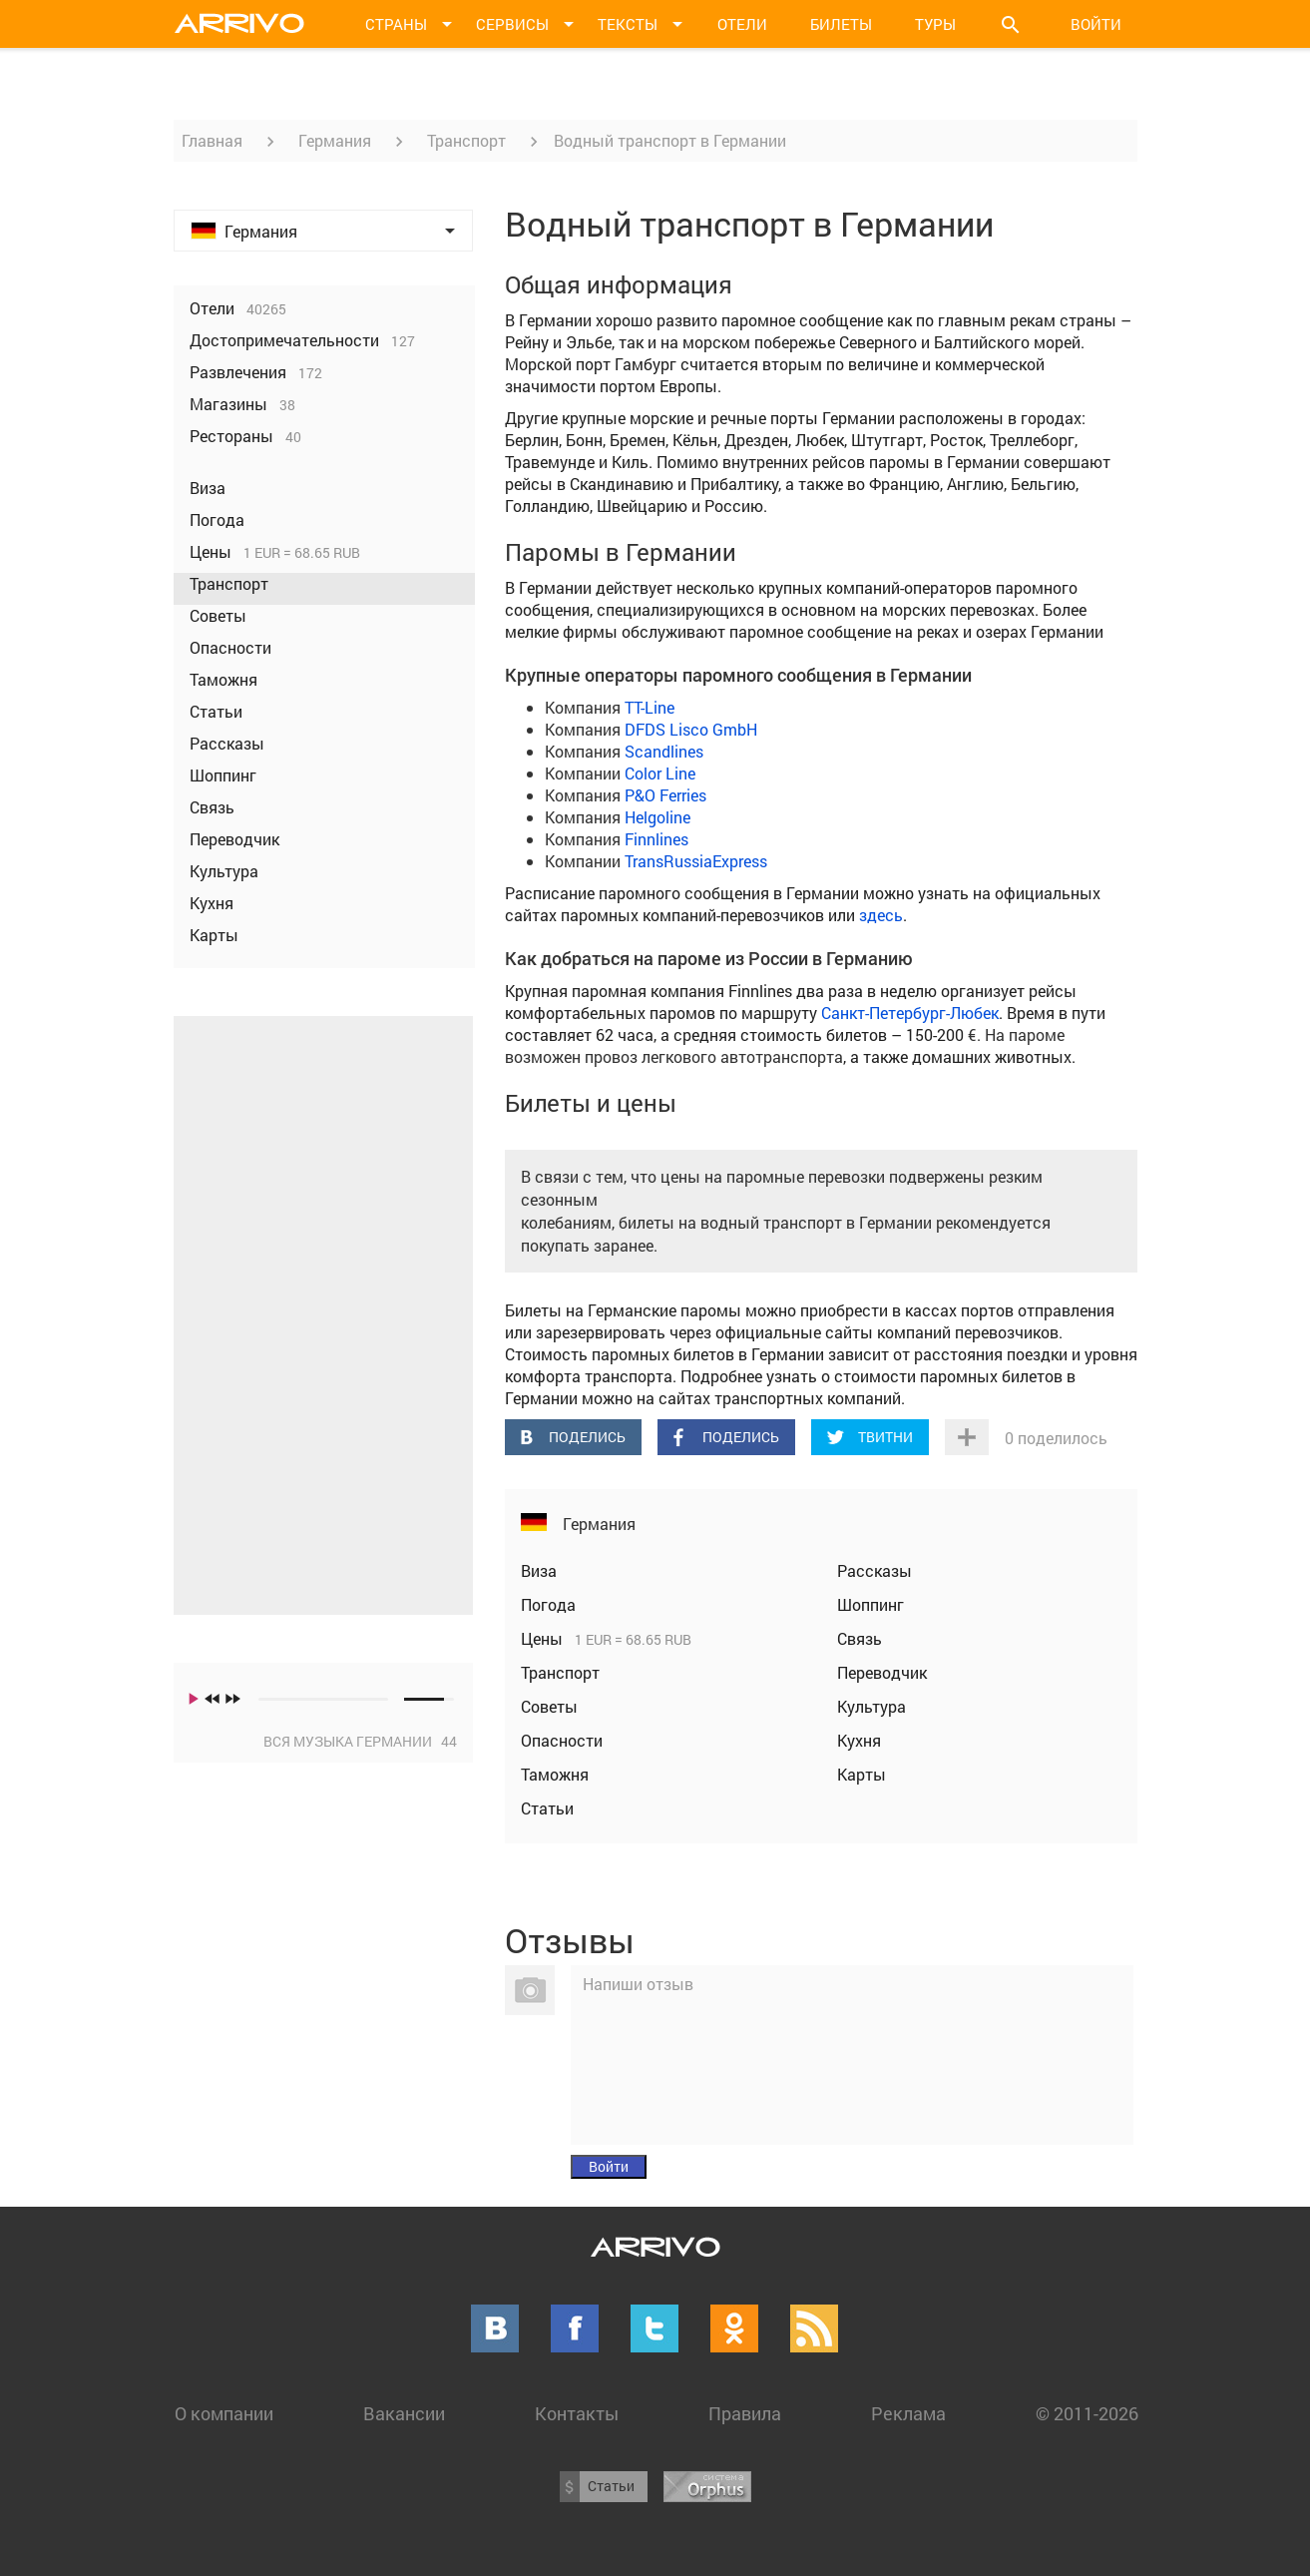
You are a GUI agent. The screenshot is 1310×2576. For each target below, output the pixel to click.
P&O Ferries (665, 794)
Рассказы (874, 1570)
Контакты (577, 2413)
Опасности (562, 1740)
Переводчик (882, 1672)
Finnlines (656, 838)
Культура (871, 1706)
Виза (539, 1570)
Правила (744, 2413)
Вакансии (404, 2413)
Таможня (555, 1774)
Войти (1096, 24)
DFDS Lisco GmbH (691, 729)
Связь (859, 1638)
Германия (334, 140)
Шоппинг (870, 1604)
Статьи (547, 1808)
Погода (548, 1604)
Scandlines (664, 751)
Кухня (859, 1740)
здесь (881, 914)
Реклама (908, 2413)
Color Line (660, 773)
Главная (212, 140)
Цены (544, 1638)
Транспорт (466, 140)
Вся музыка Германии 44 (360, 1741)
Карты (861, 1774)
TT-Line (649, 707)
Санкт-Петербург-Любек (910, 1012)
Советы (549, 1706)
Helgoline (657, 816)
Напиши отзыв (638, 1983)
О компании (224, 2413)
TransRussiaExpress (696, 860)
